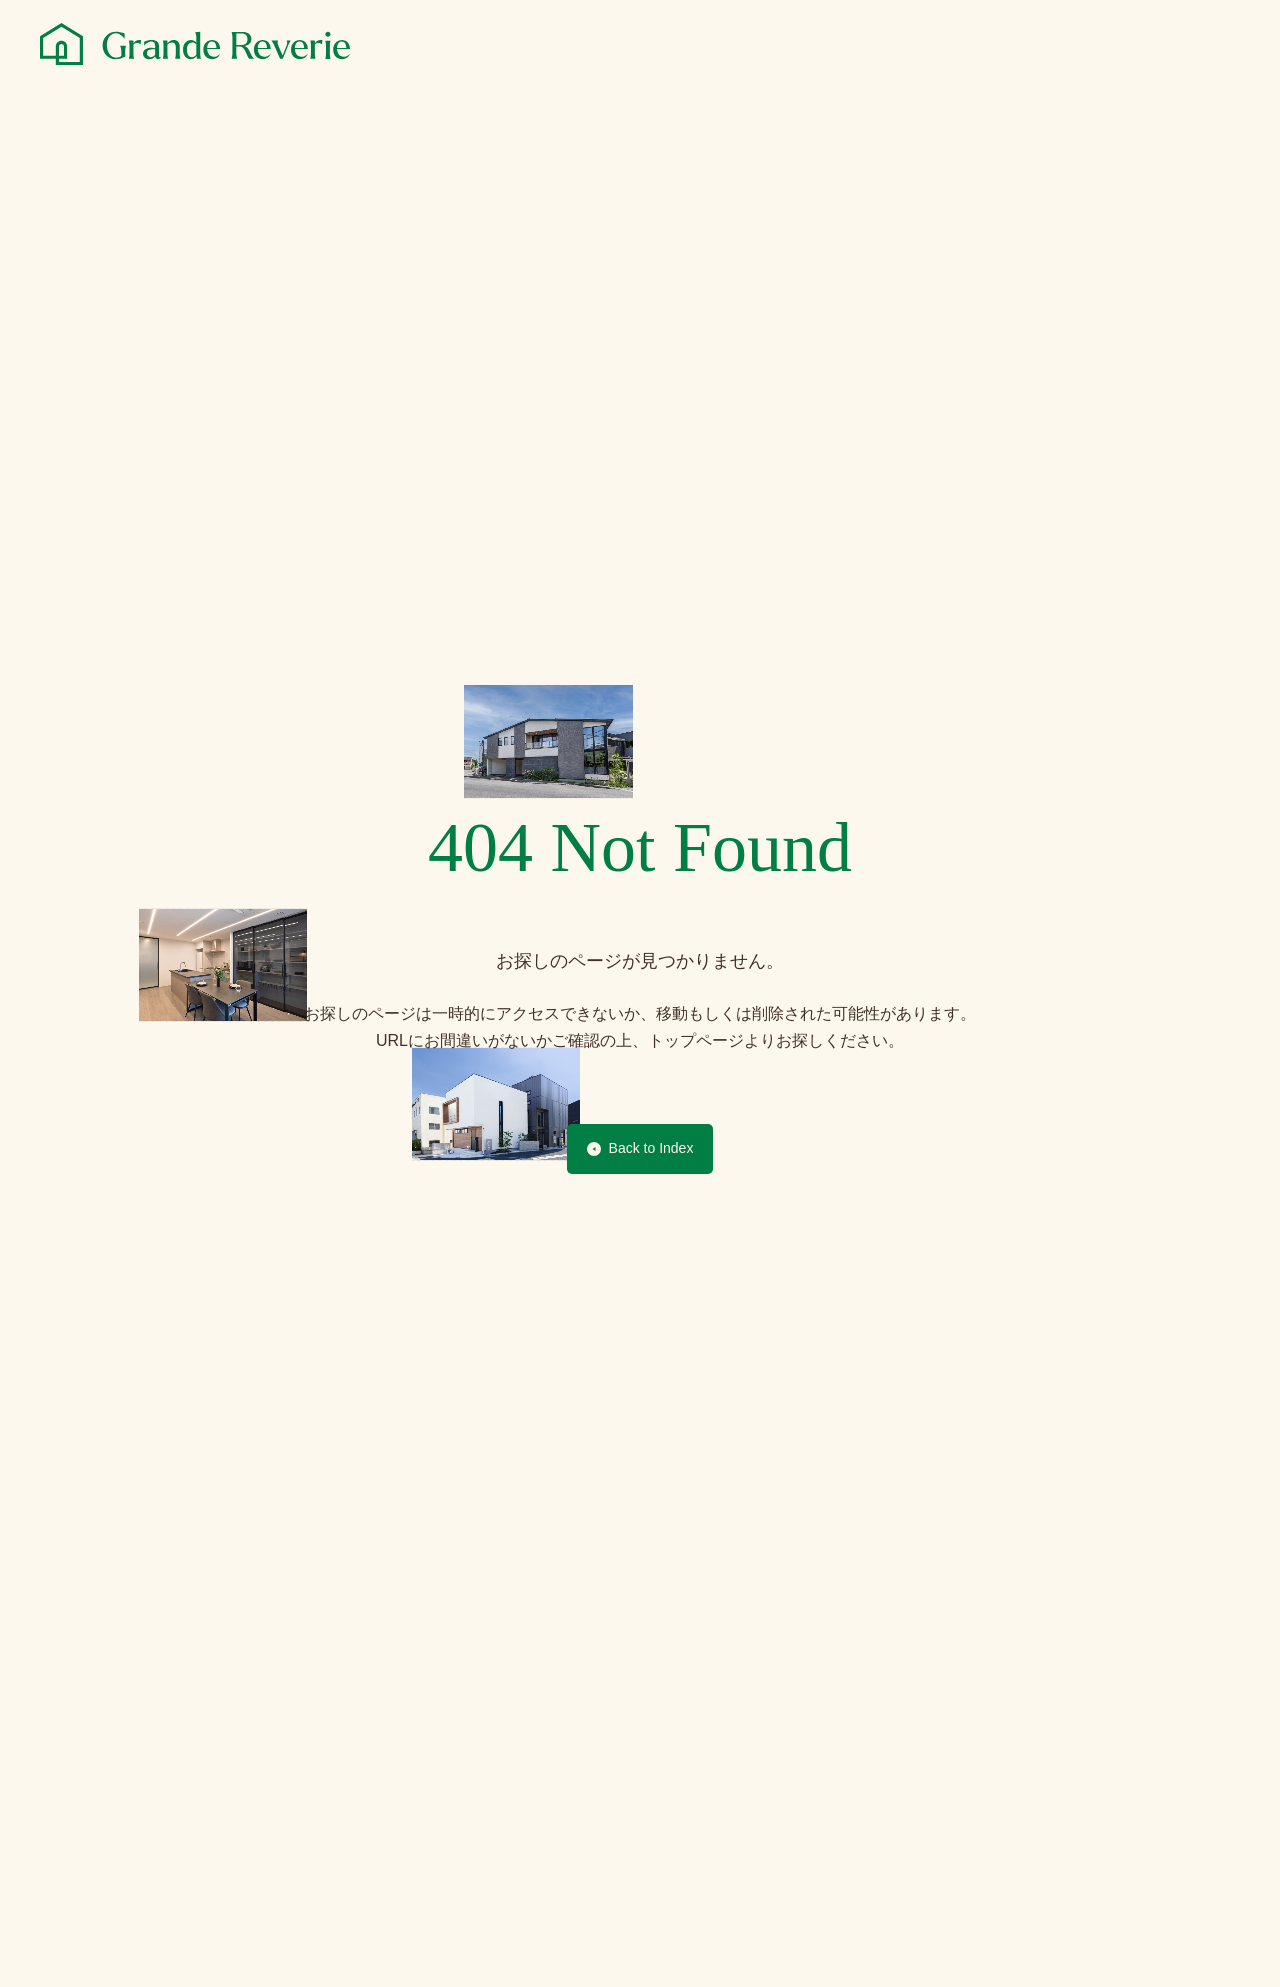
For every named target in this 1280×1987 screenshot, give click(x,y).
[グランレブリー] (195, 44)
